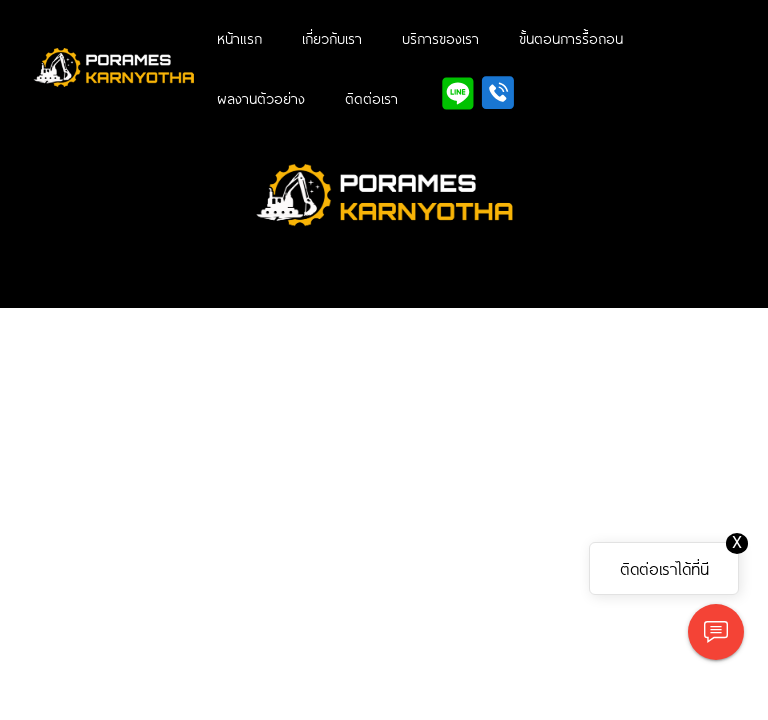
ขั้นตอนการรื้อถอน (571, 38)
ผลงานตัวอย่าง (261, 98)
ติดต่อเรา (371, 98)
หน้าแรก (239, 38)
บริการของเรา (440, 38)
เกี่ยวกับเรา (332, 38)
